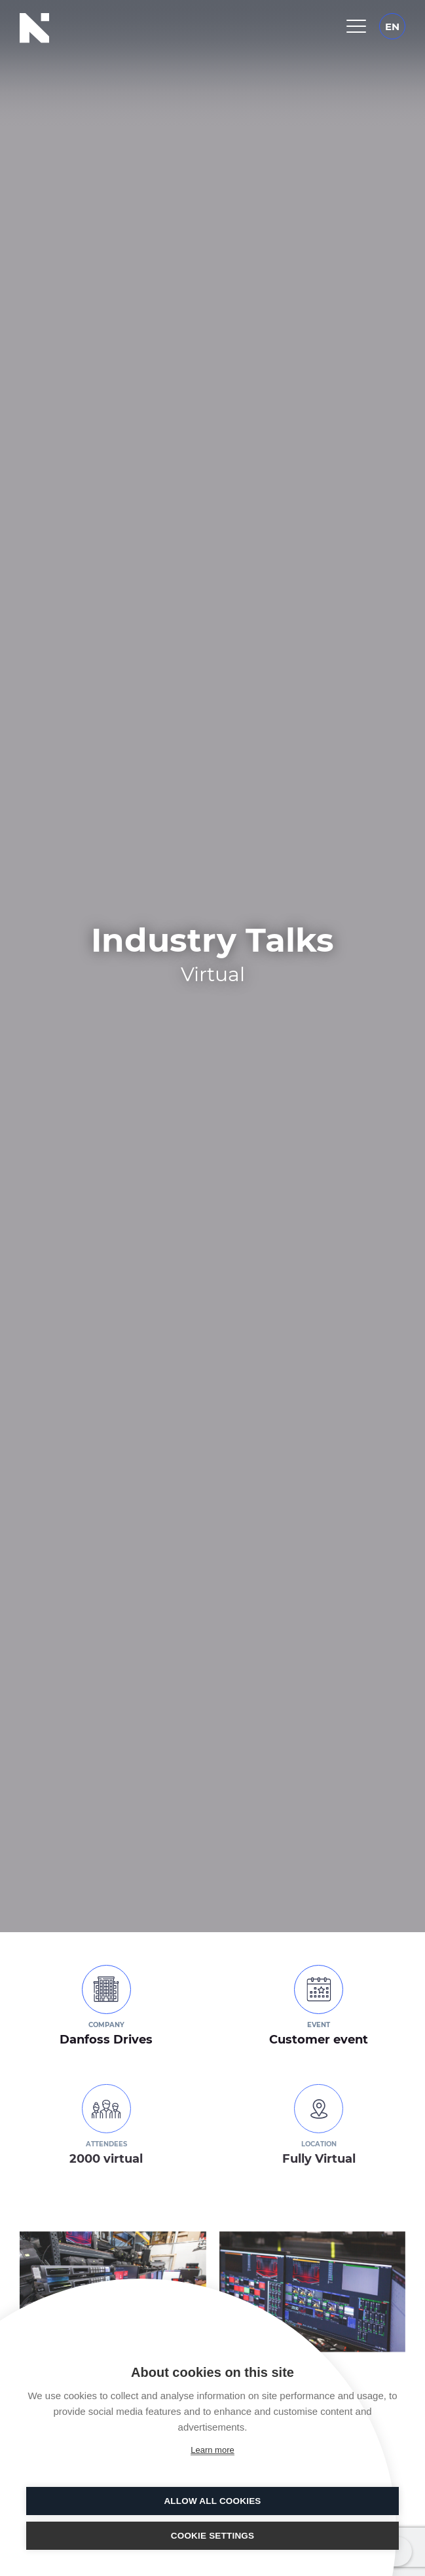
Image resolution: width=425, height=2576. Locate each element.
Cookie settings (213, 2536)
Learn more (212, 2450)
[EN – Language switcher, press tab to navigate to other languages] (392, 26)
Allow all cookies (212, 2501)
